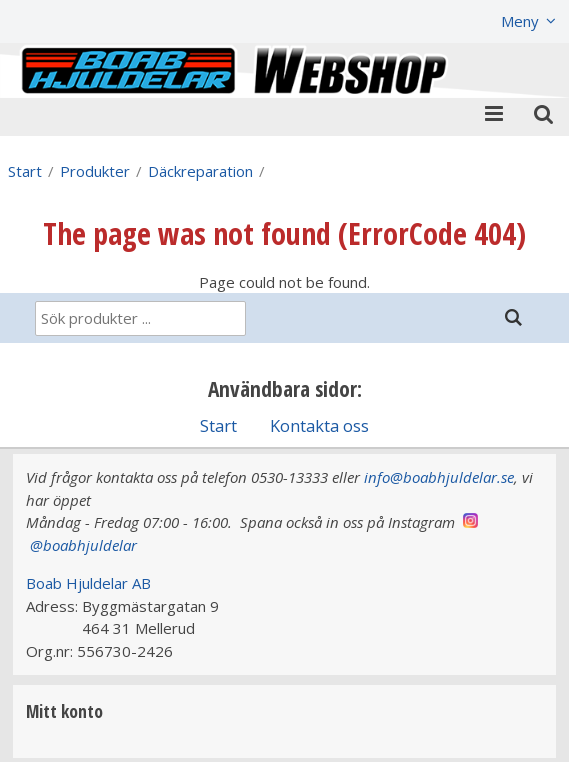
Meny (520, 21)
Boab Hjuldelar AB (88, 583)
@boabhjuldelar (83, 545)
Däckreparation (200, 171)
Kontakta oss (319, 425)
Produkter (95, 171)
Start (25, 171)
